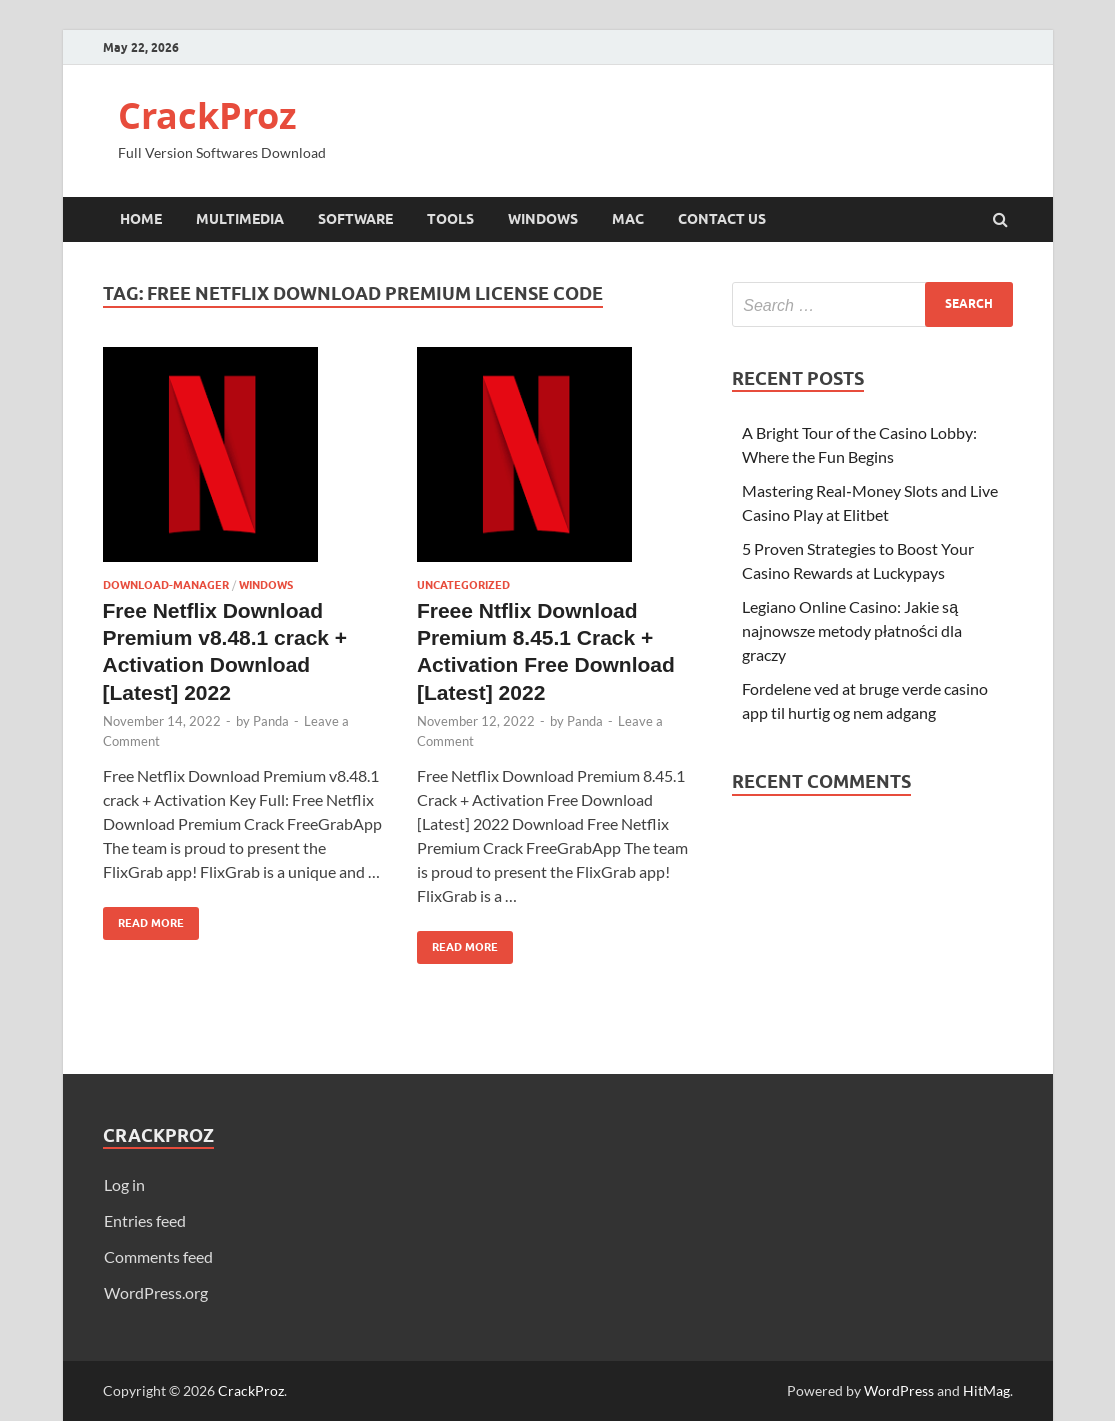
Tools (450, 219)
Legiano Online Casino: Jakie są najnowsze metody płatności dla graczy (852, 630)
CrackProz (207, 115)
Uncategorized (463, 585)
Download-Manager (166, 585)
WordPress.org (156, 1292)
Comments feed (158, 1256)
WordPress (899, 1390)
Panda (271, 721)
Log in (124, 1184)
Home (141, 219)
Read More (143, 918)
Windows (543, 219)
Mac (628, 219)
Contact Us (722, 219)
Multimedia (240, 219)
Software (355, 219)
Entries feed (145, 1220)
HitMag (986, 1390)
